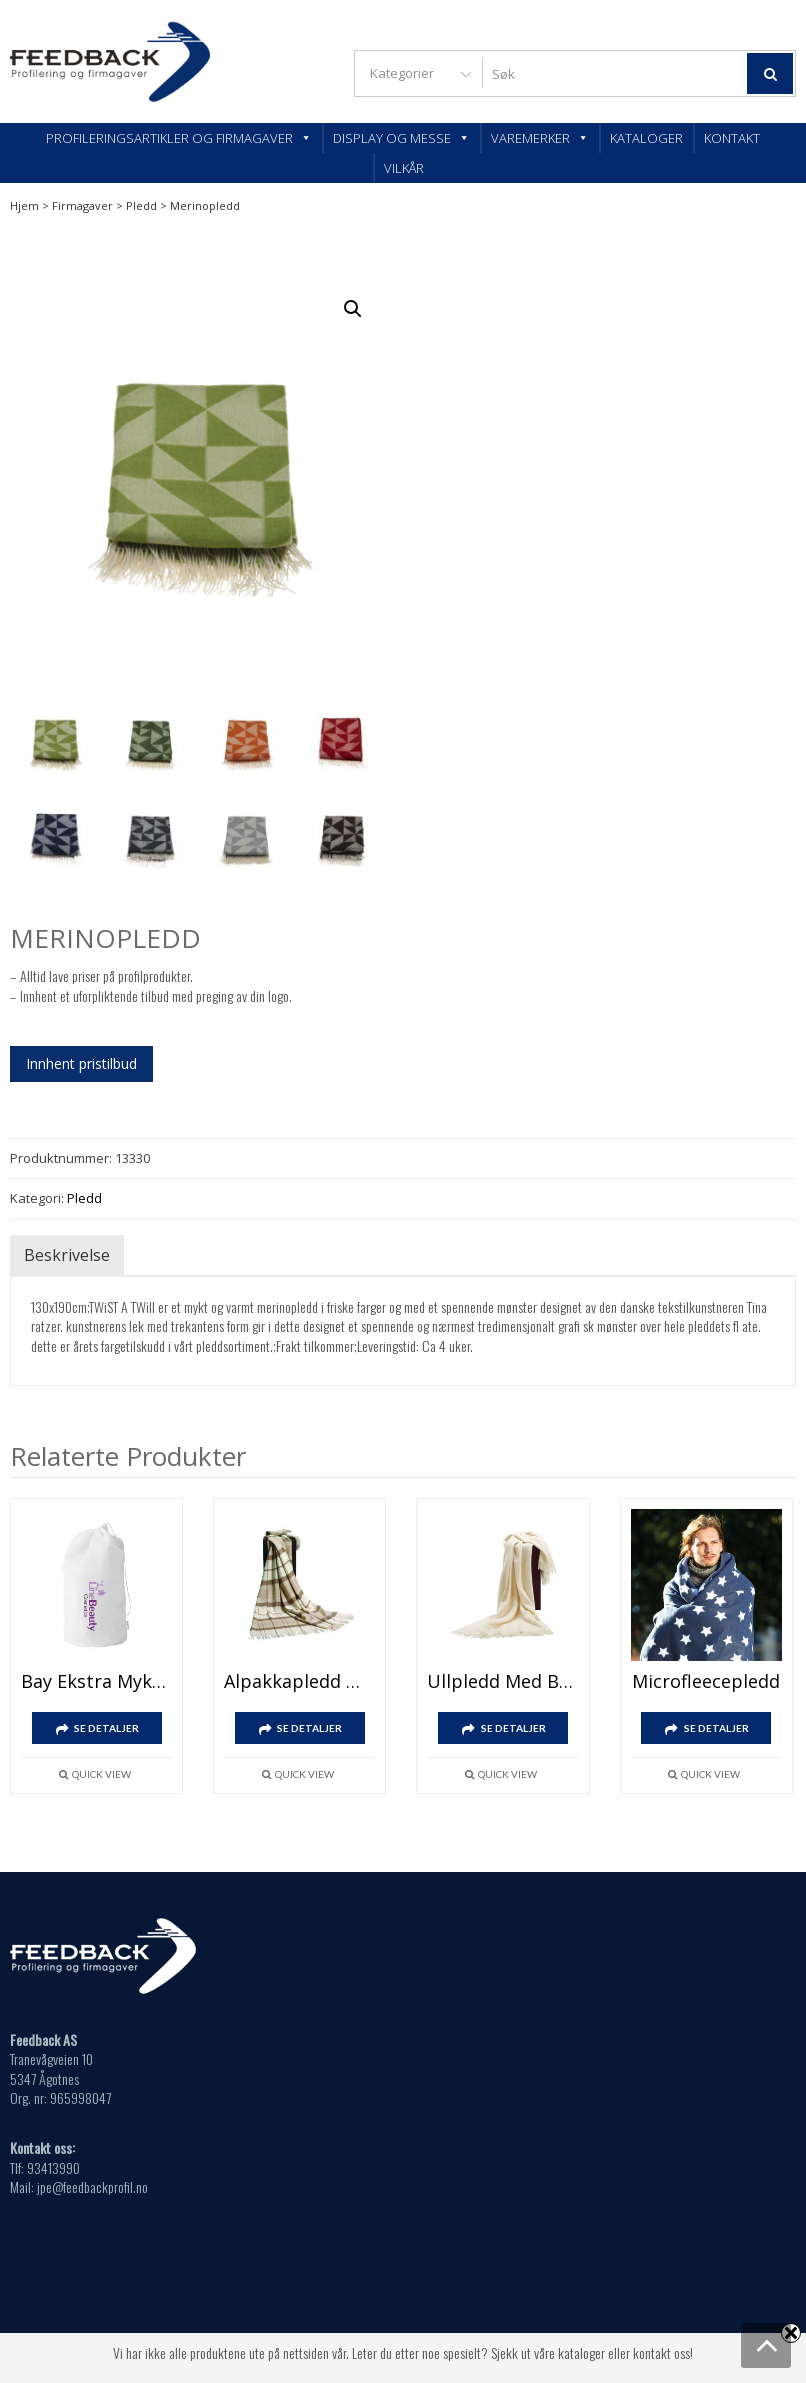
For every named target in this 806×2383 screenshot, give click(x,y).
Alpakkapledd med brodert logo (299, 1682)
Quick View (101, 1775)
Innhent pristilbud (81, 1064)
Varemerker (540, 138)
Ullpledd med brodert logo (502, 1682)
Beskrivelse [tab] (67, 1256)
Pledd (141, 205)
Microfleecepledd (706, 1682)
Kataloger (646, 138)
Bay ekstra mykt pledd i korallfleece (96, 1682)
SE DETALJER (106, 1729)
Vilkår (404, 168)
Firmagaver (82, 205)
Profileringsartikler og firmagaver (179, 138)
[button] (353, 309)
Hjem (24, 205)
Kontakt (732, 138)
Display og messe (401, 138)
